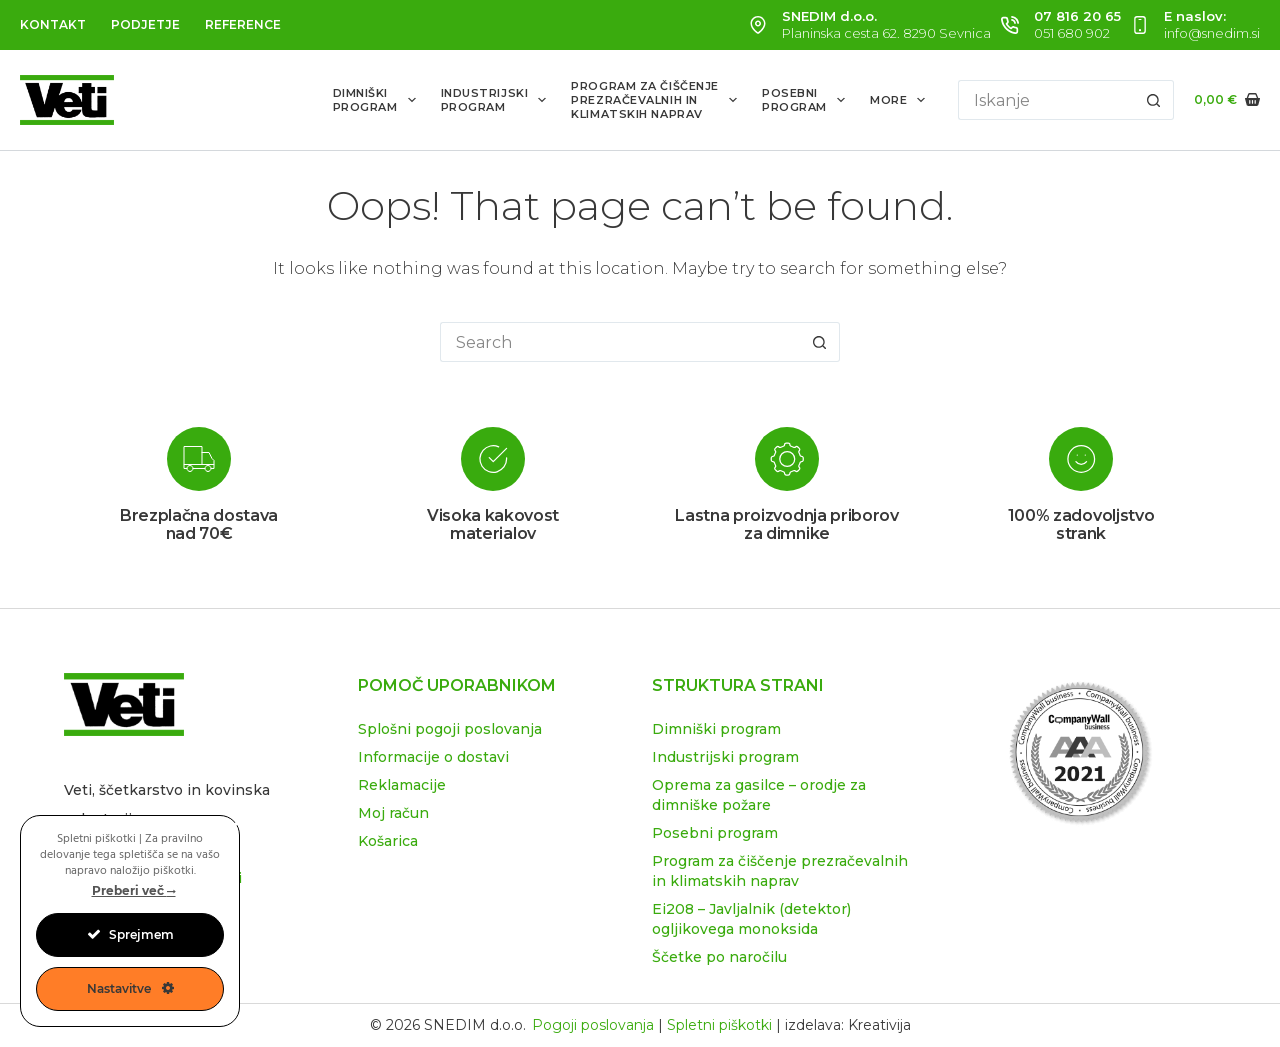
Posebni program (715, 833)
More (901, 100)
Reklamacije (402, 785)
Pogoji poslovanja (593, 1025)
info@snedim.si (1212, 33)
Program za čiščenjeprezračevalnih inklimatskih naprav (658, 100)
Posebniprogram (807, 100)
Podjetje (145, 24)
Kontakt (53, 24)
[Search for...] (1046, 100)
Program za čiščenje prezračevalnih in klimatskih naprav (780, 871)
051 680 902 (1072, 33)
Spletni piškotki (719, 1025)
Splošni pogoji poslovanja (450, 729)
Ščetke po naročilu (719, 957)
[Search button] (1154, 100)
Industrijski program (725, 757)
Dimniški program (716, 729)
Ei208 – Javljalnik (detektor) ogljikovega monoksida (751, 919)
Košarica (388, 841)
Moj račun (393, 813)
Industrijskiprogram (498, 100)
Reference (243, 24)
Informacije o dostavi (433, 757)
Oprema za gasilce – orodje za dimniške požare (759, 795)
